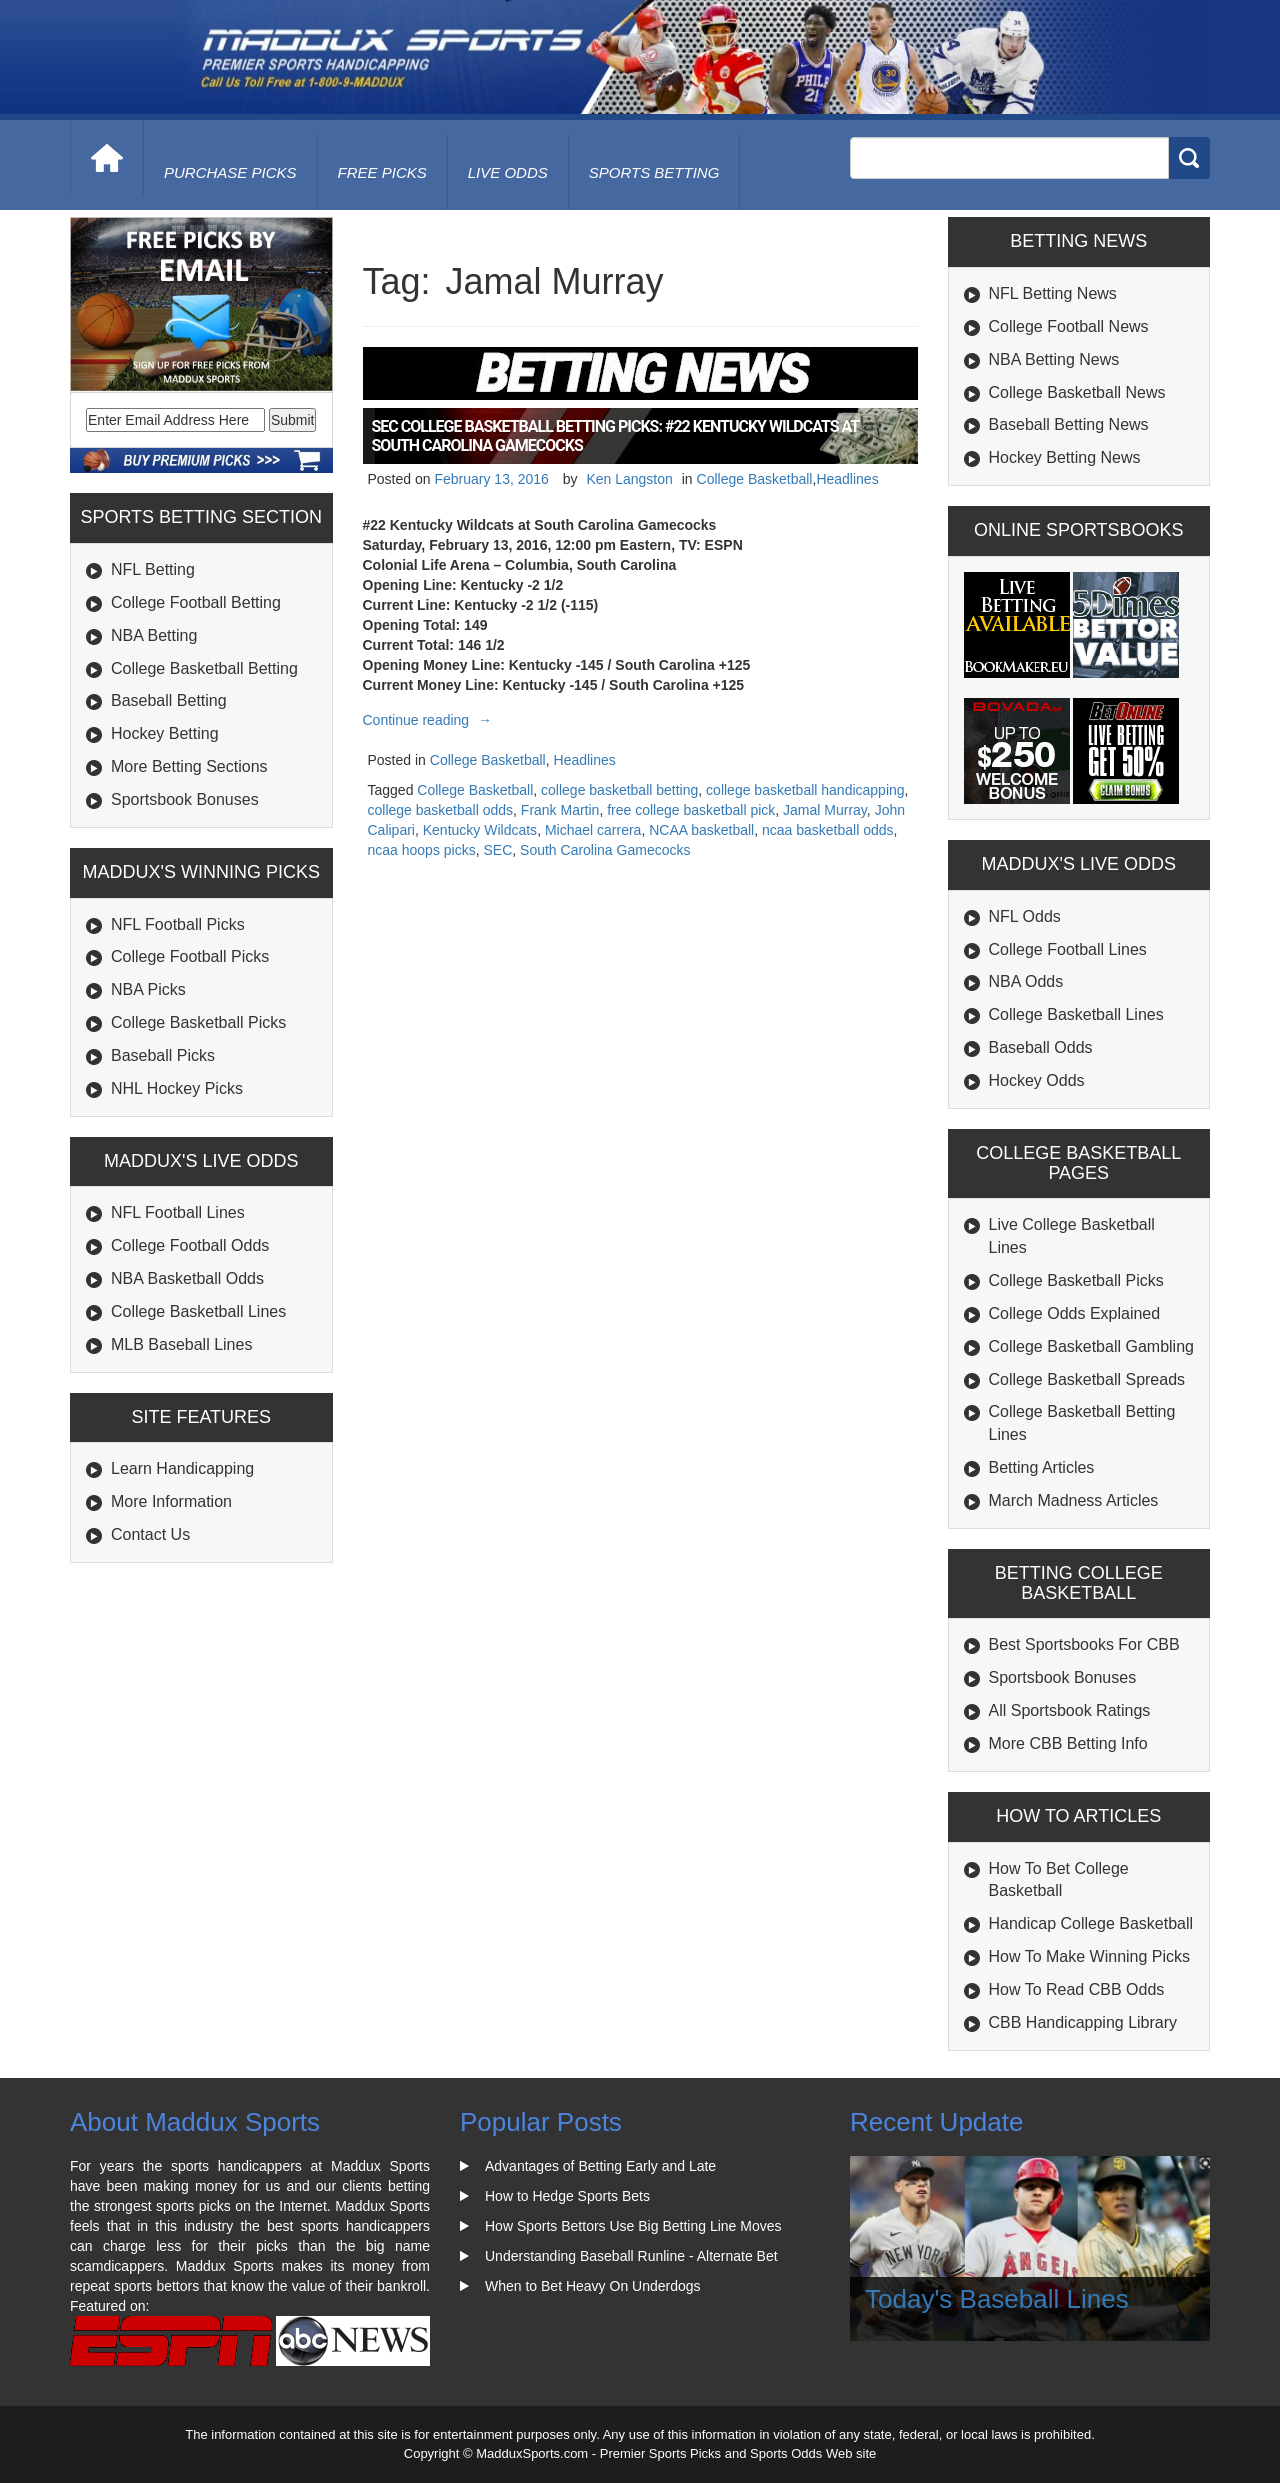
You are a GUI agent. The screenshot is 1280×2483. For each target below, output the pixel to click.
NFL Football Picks (178, 924)
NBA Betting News (1054, 359)
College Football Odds (190, 1245)
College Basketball (755, 479)
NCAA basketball (701, 830)
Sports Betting (654, 172)
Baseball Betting (169, 700)
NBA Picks (148, 989)
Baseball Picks (163, 1055)
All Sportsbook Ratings (1070, 1710)
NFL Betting (153, 569)
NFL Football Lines (178, 1212)
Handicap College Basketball (1091, 1923)
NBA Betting (154, 635)
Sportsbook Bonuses (185, 799)
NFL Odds (1025, 916)
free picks (382, 172)
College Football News (1069, 326)
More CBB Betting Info (1068, 1743)
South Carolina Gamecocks (605, 850)
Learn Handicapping (182, 1468)
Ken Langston (629, 479)
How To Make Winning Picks (1090, 1956)
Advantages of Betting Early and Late (600, 2166)
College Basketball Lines (198, 1311)
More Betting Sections (189, 766)
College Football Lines (1068, 949)
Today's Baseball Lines (997, 2299)
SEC (497, 850)
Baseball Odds (1041, 1047)
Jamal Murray (825, 810)
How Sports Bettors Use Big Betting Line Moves (633, 2226)
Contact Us (150, 1534)
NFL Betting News (1053, 293)
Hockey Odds (1037, 1080)
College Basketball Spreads (1087, 1379)
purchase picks (230, 172)
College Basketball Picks (198, 1022)
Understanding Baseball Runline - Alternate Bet (631, 2256)
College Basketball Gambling (1091, 1346)
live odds (508, 172)
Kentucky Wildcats (480, 830)
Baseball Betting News (1069, 424)
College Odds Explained (1075, 1313)
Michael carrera (593, 830)
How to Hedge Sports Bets (567, 2196)
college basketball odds (441, 810)
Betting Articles (1042, 1467)
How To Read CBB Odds (1077, 1989)
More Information (171, 1501)
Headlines (847, 479)
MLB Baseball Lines (181, 1344)
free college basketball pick (691, 810)
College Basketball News (1077, 392)
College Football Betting (196, 602)
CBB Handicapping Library (1083, 2022)
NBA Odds (1026, 981)
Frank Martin (560, 810)
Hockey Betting (165, 733)
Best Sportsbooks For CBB (1084, 1644)
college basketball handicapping (805, 790)
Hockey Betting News (1065, 457)
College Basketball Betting (204, 668)
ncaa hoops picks (422, 850)
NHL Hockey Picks (177, 1088)
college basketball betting (619, 790)
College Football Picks (190, 956)
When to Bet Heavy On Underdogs (593, 2286)
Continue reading (430, 720)
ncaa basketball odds (828, 830)
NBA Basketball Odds (187, 1278)
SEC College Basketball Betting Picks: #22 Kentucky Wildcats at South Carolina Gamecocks (615, 436)
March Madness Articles (1074, 1500)
